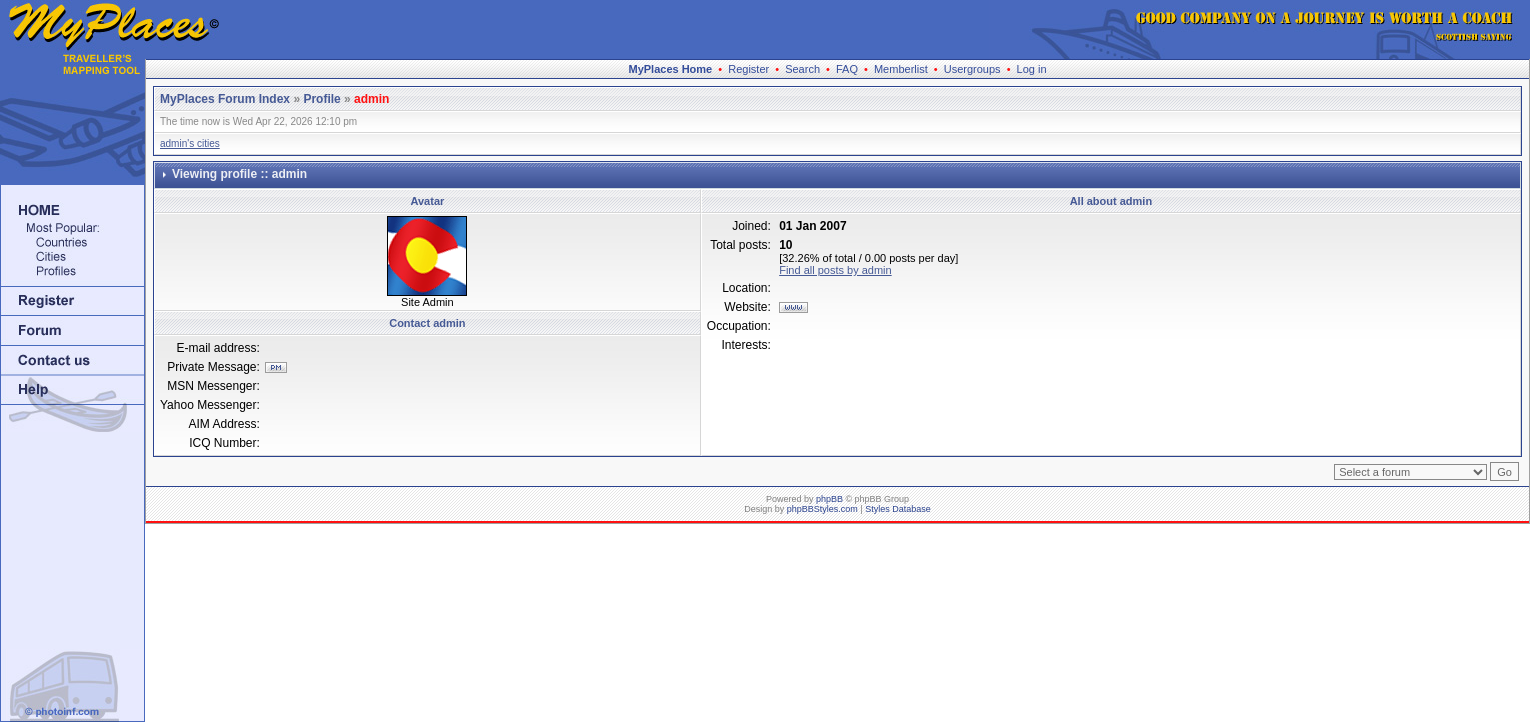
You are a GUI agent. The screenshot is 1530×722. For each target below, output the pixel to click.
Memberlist (901, 69)
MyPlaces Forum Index (225, 99)
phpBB (829, 499)
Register (748, 69)
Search (802, 69)
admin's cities (190, 143)
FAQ (847, 69)
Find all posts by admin (835, 270)
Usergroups (972, 69)
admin (371, 99)
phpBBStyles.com (822, 509)
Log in (1032, 69)
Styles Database (898, 509)
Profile (321, 99)
